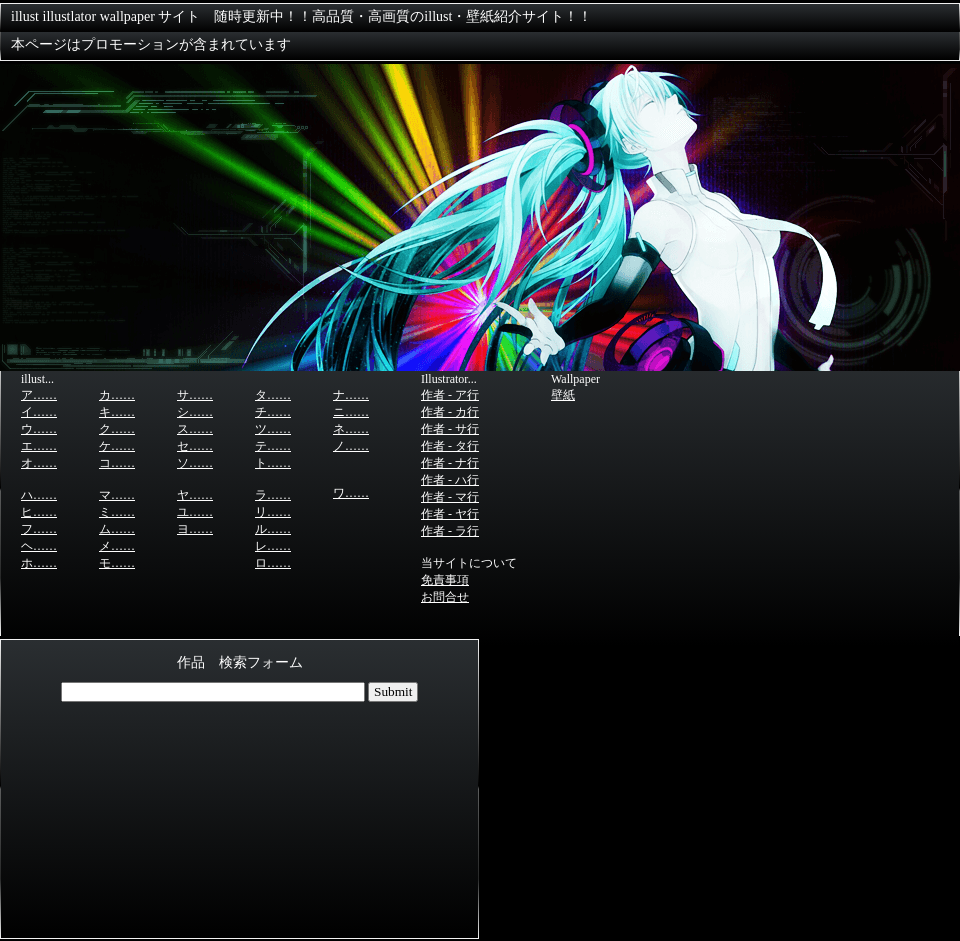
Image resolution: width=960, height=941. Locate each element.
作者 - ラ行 (450, 531)
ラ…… (273, 495)
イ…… (39, 412)
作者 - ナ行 (450, 463)
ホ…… (39, 563)
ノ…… (351, 446)
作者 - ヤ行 (450, 514)
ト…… (273, 463)
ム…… (117, 529)
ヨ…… (195, 529)
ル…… (273, 529)
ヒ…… (39, 512)
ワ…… (351, 493)
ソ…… (195, 463)
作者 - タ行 (450, 446)
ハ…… (39, 495)
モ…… (117, 563)
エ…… (39, 446)
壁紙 (563, 395)
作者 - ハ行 (450, 480)
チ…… (273, 412)
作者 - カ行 (450, 412)
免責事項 (445, 580)
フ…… (39, 529)
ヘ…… (39, 546)
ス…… (195, 429)
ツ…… (273, 429)
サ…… (195, 395)
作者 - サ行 (450, 429)
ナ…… (351, 395)
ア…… (39, 395)
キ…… (117, 412)
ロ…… (273, 563)
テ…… (273, 446)
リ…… (273, 512)
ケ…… (117, 446)
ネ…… (351, 429)
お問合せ (445, 597)
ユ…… (195, 512)
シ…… (195, 412)
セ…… (195, 446)
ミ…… (117, 512)
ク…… (117, 429)
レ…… (273, 546)
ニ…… (351, 412)
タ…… (273, 395)
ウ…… (39, 429)
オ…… (39, 463)
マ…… (117, 495)
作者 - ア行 (450, 395)
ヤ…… (195, 495)
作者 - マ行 (450, 497)
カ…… (117, 395)
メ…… (117, 546)
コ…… (117, 463)
